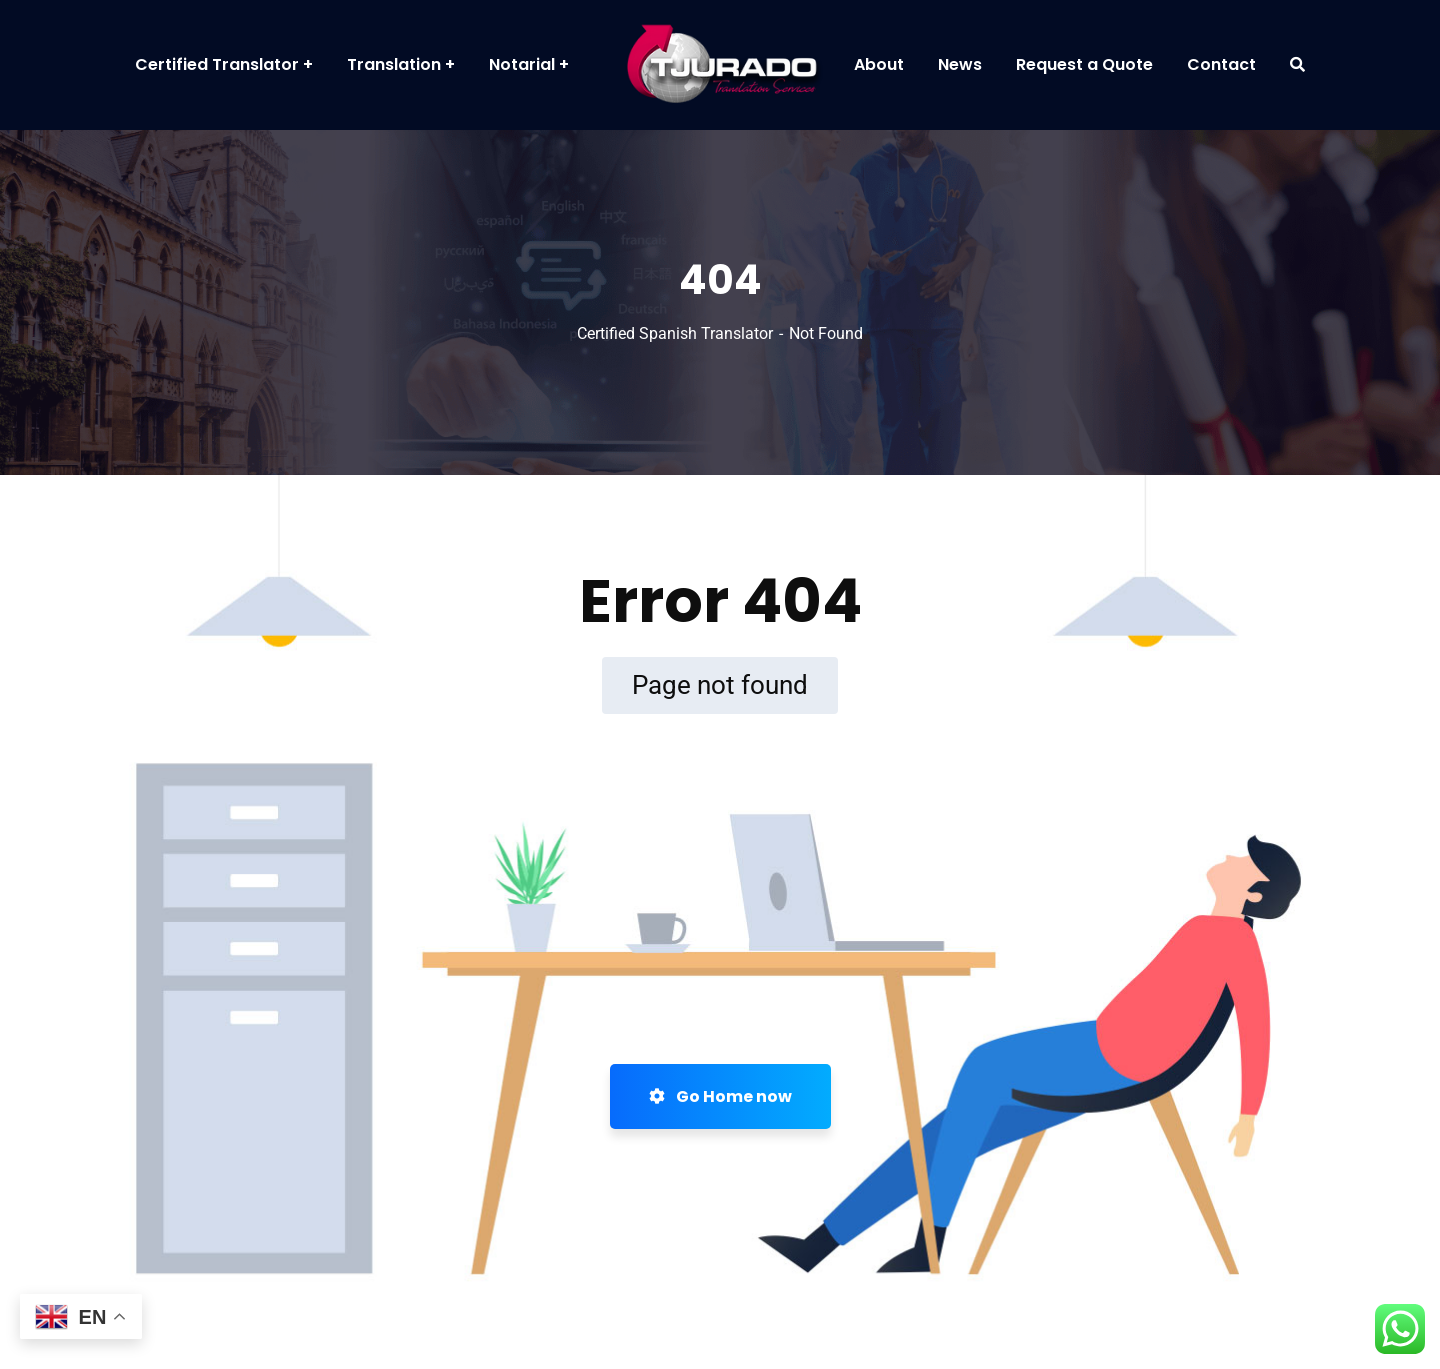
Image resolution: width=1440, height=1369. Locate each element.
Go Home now (720, 1096)
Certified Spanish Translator (675, 333)
